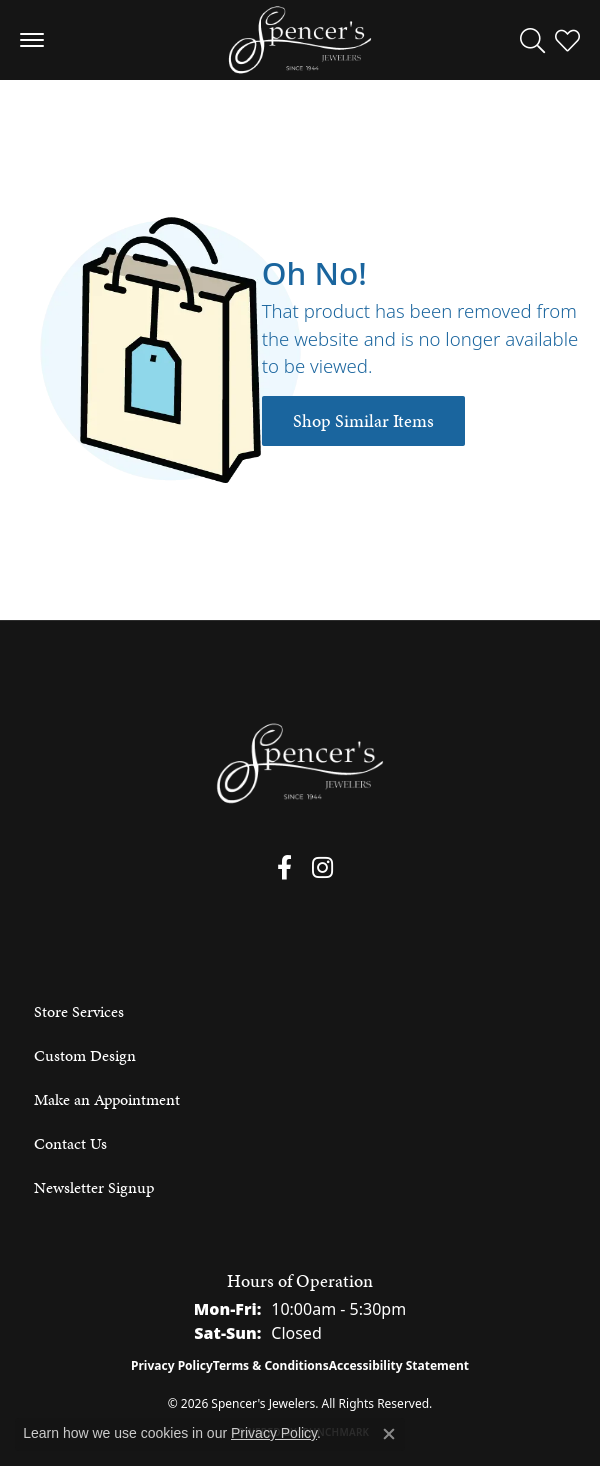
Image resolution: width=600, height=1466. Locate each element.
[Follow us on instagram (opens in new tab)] (322, 868)
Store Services (79, 1011)
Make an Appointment (107, 1099)
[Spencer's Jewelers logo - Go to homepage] (300, 40)
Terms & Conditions (271, 1365)
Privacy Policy (172, 1365)
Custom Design (85, 1055)
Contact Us (70, 1143)
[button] (532, 40)
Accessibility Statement (399, 1365)
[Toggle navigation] (32, 40)
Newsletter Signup (94, 1187)
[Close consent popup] (389, 1434)
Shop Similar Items (363, 421)
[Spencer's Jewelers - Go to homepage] (300, 763)
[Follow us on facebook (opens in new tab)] (284, 868)
